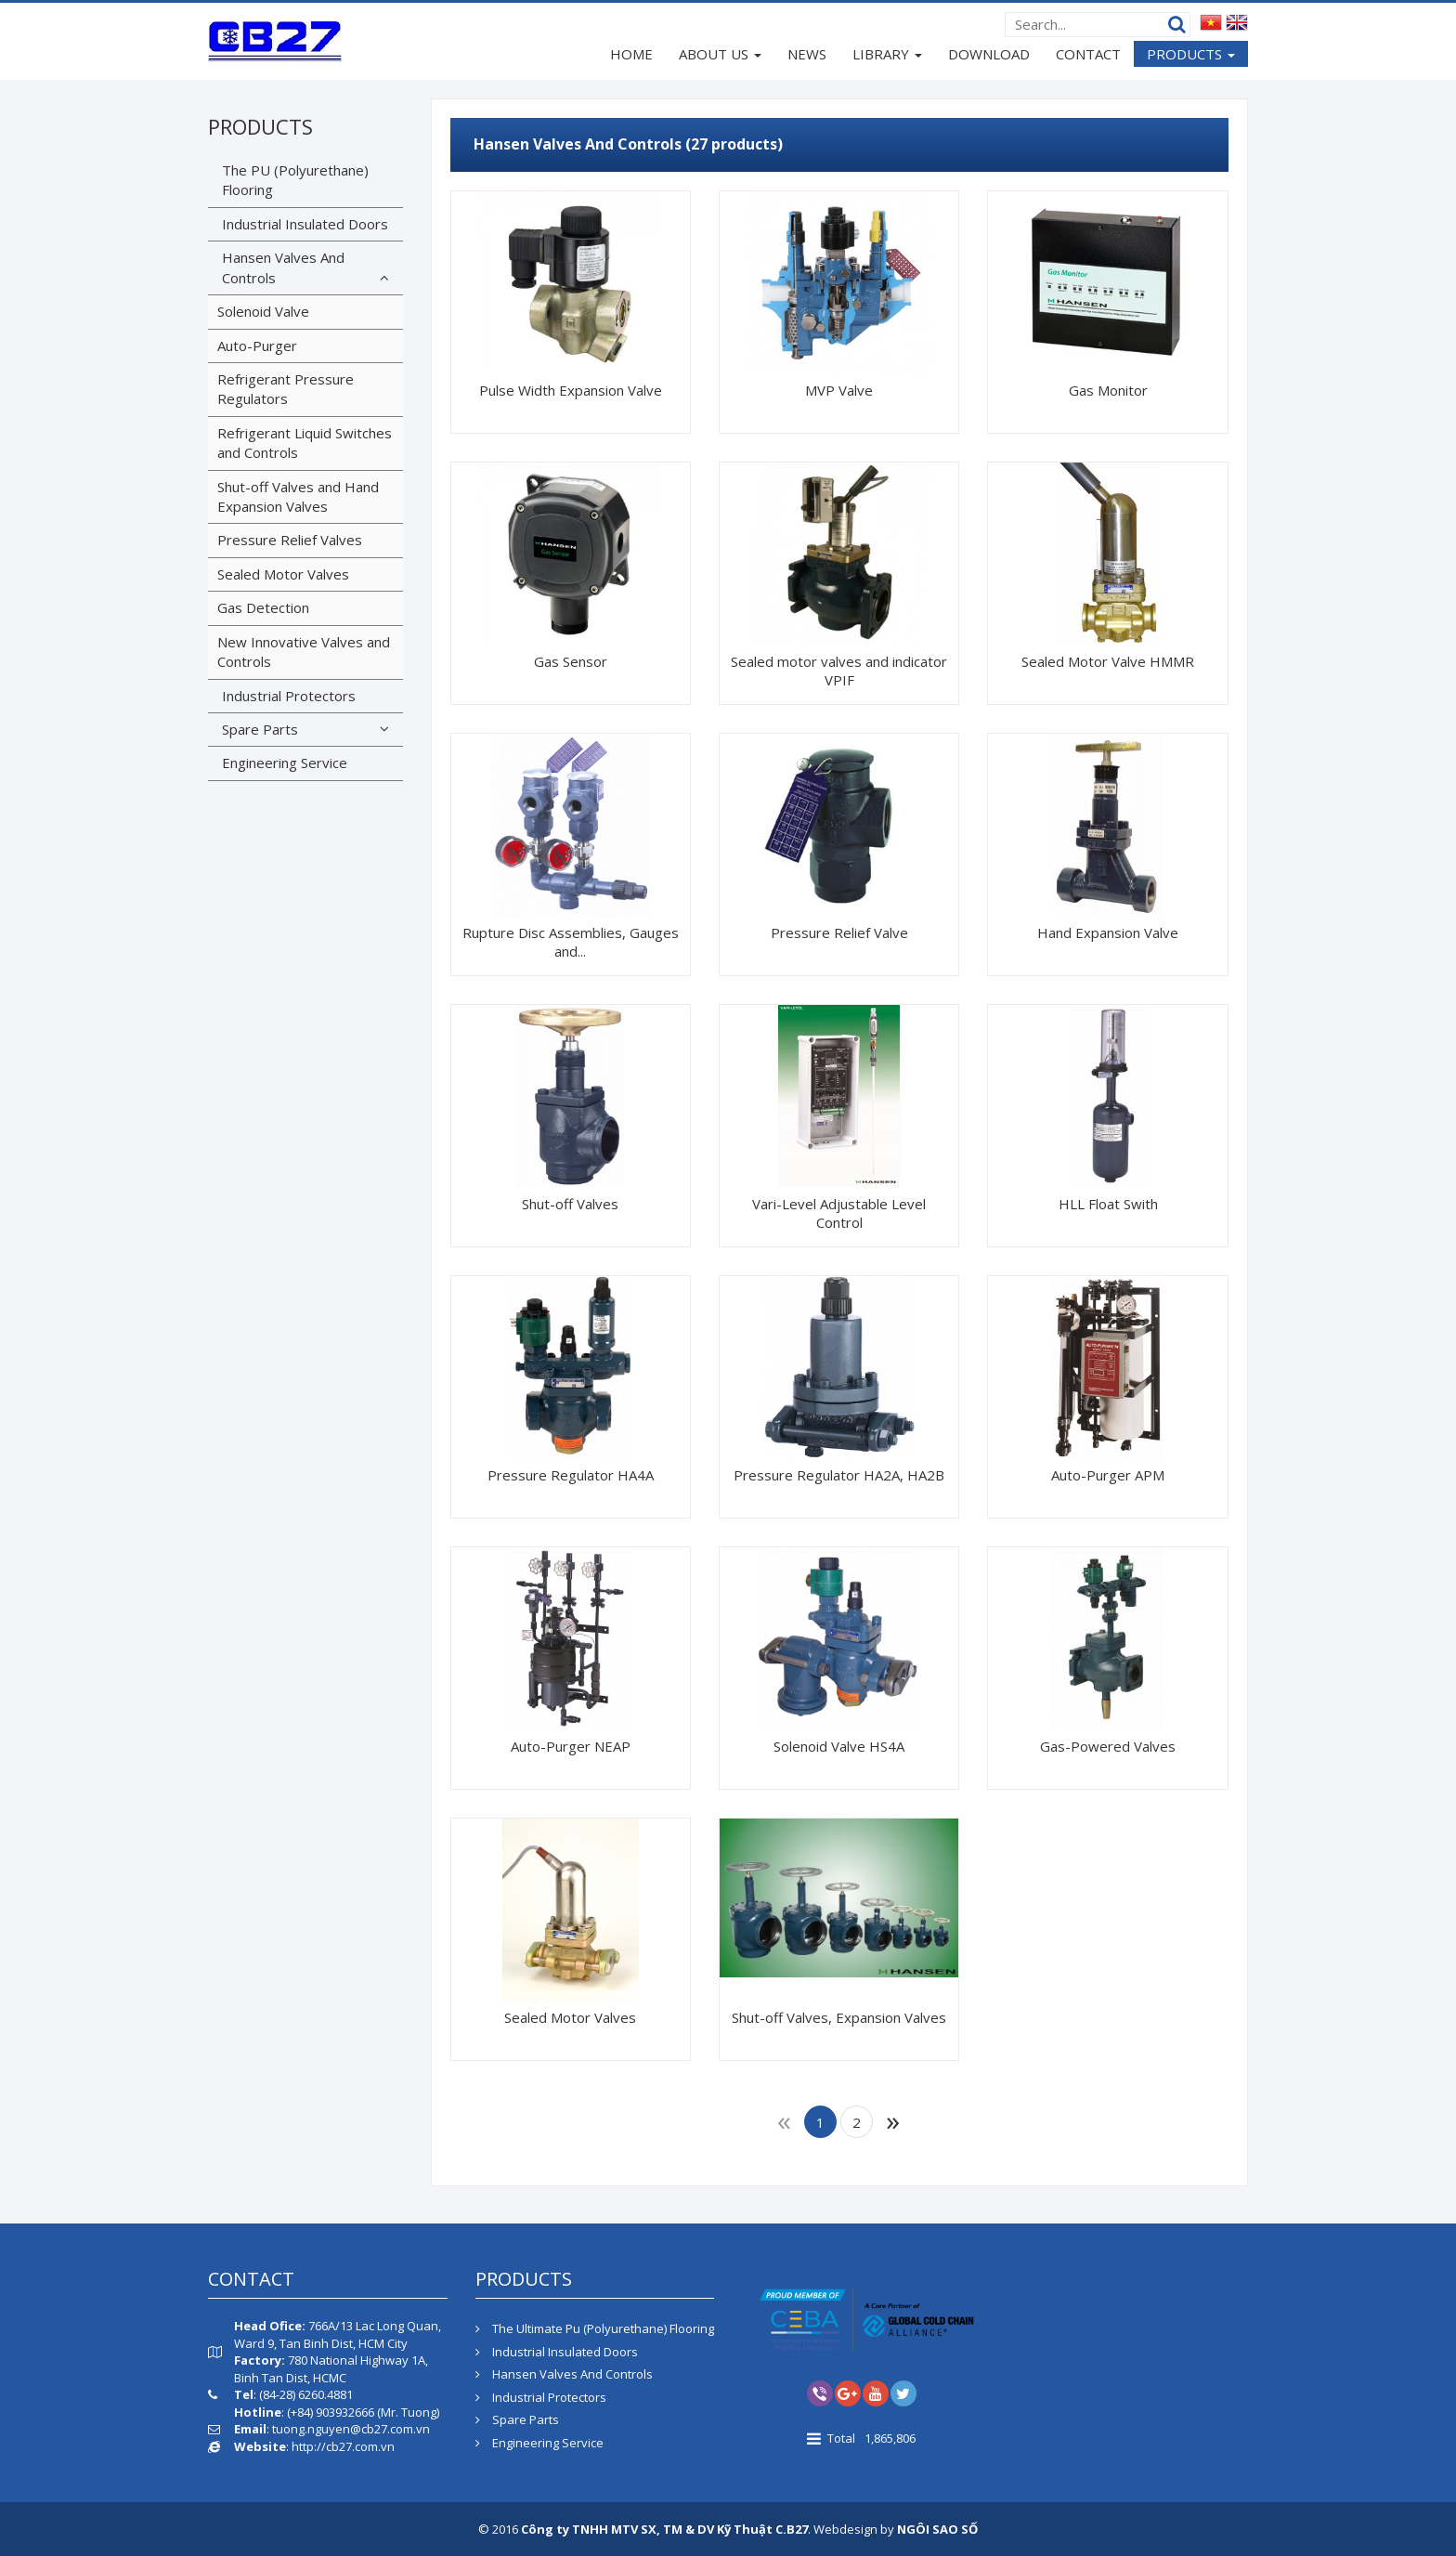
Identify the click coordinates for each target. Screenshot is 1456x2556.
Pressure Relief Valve (839, 932)
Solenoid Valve (263, 311)
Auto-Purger (257, 345)
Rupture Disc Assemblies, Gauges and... (570, 941)
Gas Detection (263, 607)
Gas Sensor (570, 661)
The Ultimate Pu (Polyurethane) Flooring (594, 2328)
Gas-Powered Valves (1108, 1746)
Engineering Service (284, 762)
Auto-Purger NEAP (570, 1746)
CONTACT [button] (1088, 54)
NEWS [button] (806, 54)
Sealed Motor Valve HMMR (1107, 661)
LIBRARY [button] (887, 56)
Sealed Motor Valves (570, 2017)
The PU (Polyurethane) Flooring (295, 180)
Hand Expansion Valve (1107, 932)
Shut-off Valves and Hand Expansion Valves (298, 496)
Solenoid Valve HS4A (839, 1746)
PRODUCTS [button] (1191, 56)
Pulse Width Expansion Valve (570, 390)
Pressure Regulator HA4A (571, 1475)
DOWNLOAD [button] (989, 54)
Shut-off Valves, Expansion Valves (839, 2017)
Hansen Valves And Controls (283, 267)
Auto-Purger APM (1107, 1475)
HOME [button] (631, 54)
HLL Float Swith (1108, 1203)
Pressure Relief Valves (289, 539)
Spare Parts (260, 729)
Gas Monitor (1108, 390)
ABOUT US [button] (720, 56)
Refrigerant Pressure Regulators (285, 389)
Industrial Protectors (289, 695)
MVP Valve (839, 390)
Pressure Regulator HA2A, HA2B (839, 1475)
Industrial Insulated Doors (305, 224)
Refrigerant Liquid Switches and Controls (304, 443)
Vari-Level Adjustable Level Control (839, 1213)
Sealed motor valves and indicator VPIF (839, 670)
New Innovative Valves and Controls (303, 651)
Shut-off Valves (570, 1203)
